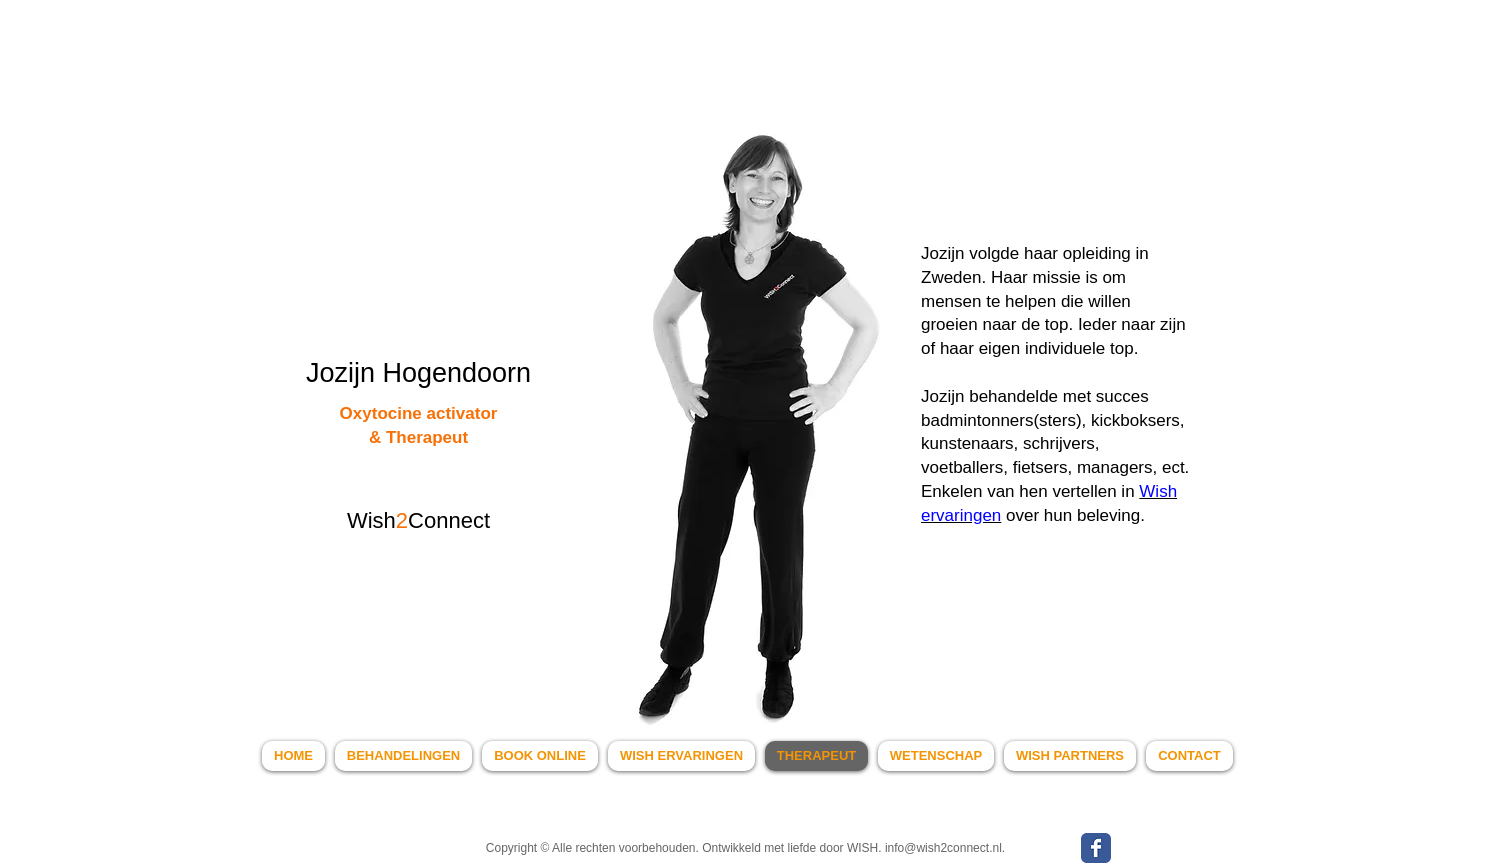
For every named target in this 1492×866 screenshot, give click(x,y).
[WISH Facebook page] (1096, 848)
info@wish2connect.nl (943, 848)
